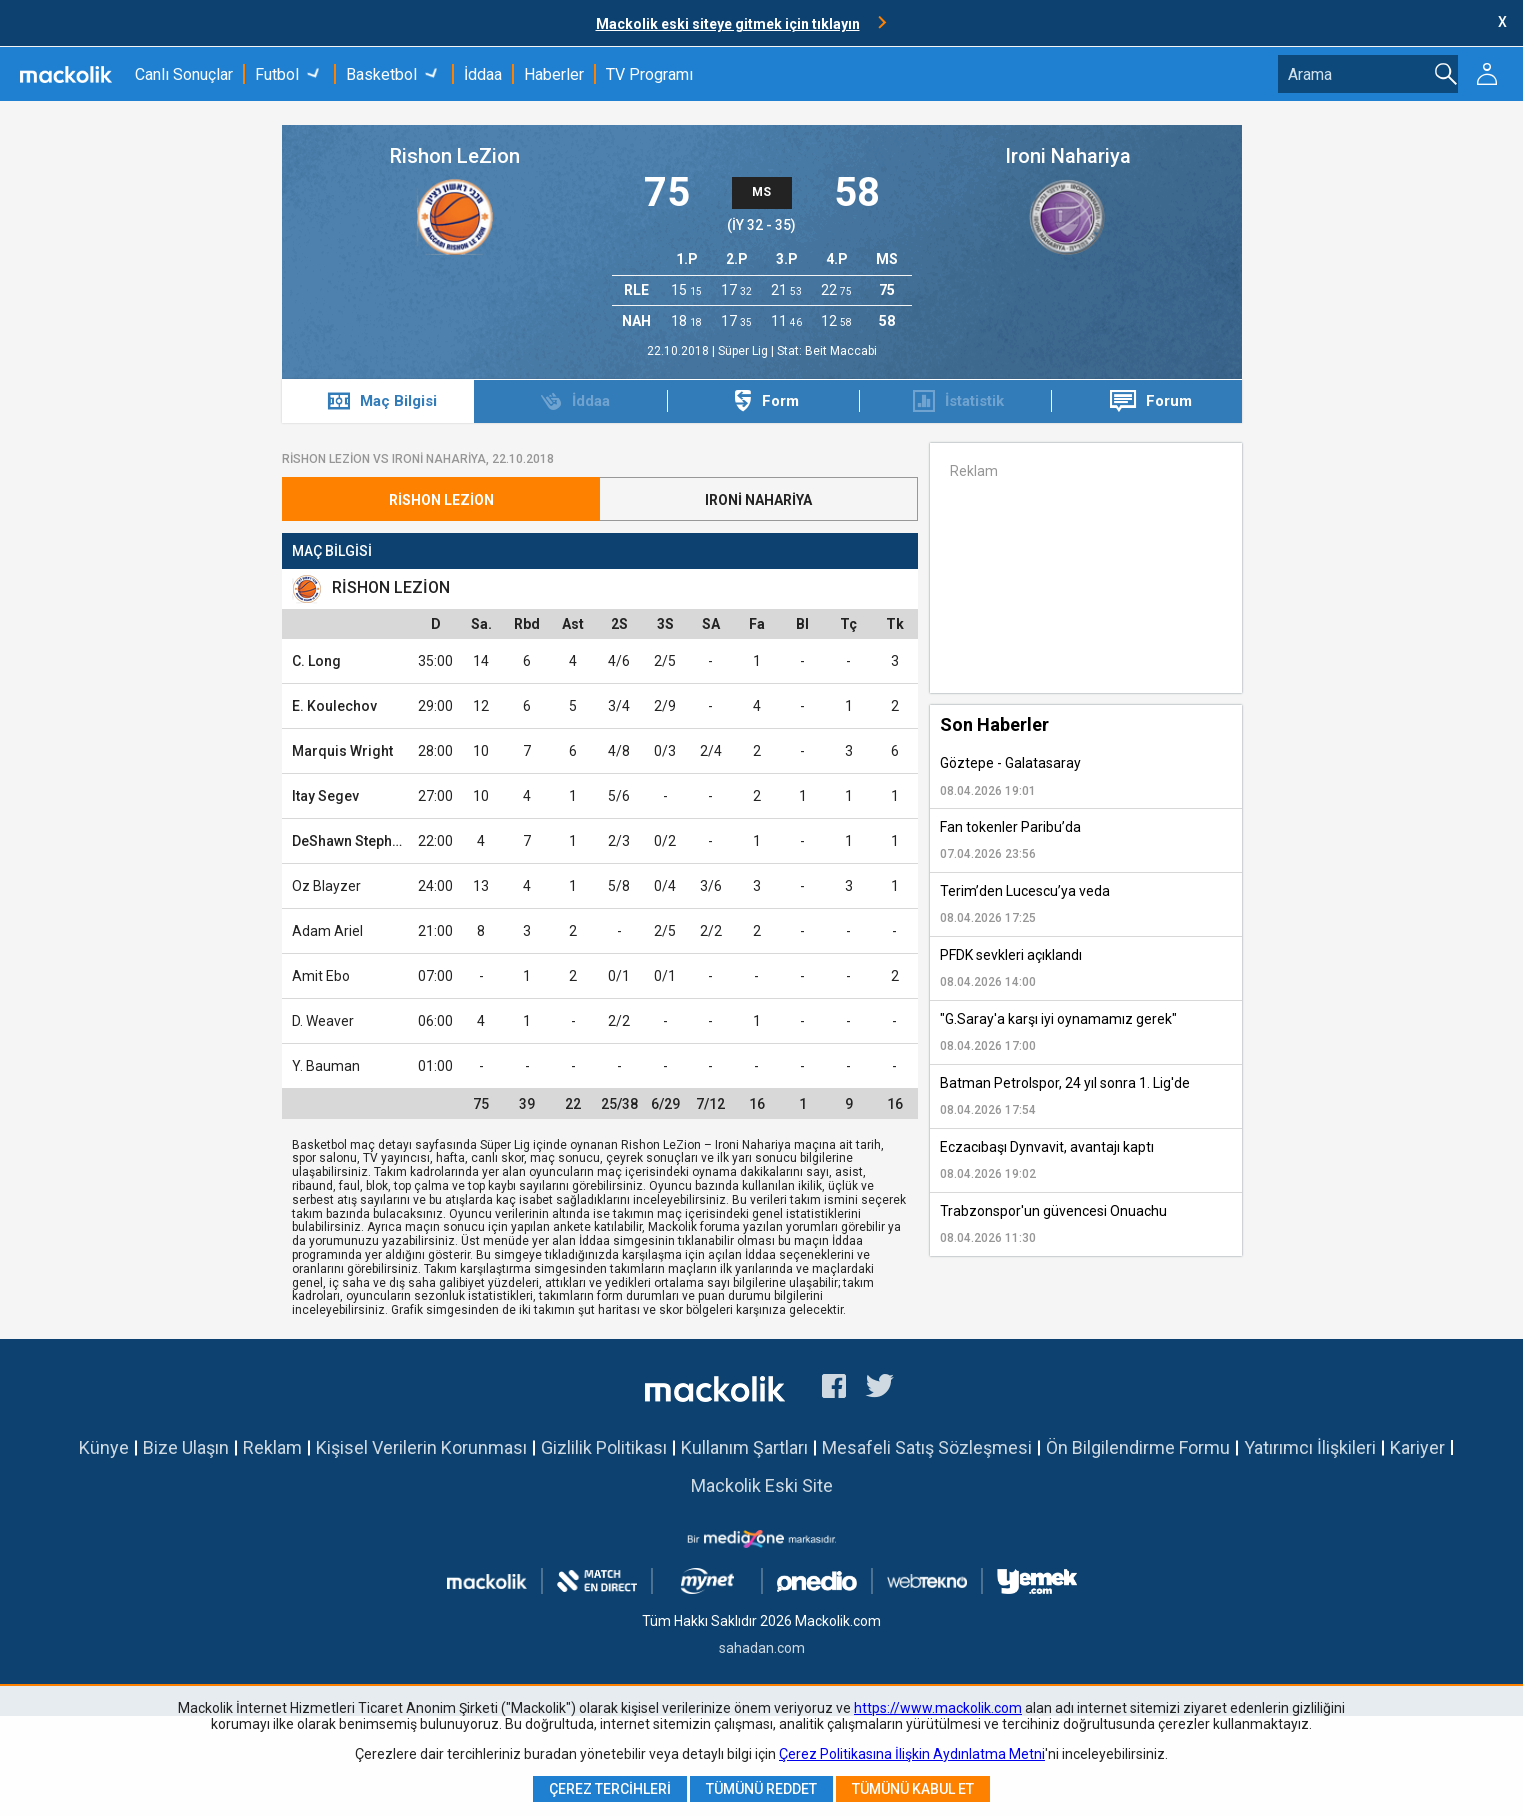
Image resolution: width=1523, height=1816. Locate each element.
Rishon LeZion (455, 156)
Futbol (277, 74)
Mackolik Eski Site (762, 1485)
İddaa (483, 74)
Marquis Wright (342, 751)
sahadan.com (762, 1648)
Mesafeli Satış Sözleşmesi (927, 1447)
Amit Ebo (321, 976)
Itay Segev (325, 796)
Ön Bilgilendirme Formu (1138, 1447)
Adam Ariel (327, 931)
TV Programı (649, 74)
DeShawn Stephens (354, 841)
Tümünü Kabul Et (913, 1789)
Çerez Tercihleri (610, 1789)
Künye (104, 1447)
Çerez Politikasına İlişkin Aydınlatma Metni (912, 1754)
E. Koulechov (334, 706)
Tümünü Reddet (761, 1789)
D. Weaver (323, 1021)
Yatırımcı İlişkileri (1310, 1447)
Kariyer (1417, 1447)
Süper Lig (744, 351)
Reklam (272, 1447)
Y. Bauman (326, 1066)
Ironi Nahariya (1068, 156)
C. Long (316, 661)
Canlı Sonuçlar (184, 74)
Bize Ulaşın (186, 1447)
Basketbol (381, 74)
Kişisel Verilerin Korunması (421, 1447)
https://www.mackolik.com (938, 1708)
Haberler (554, 74)
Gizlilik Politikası (604, 1447)
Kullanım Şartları (744, 1447)
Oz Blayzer (326, 886)
